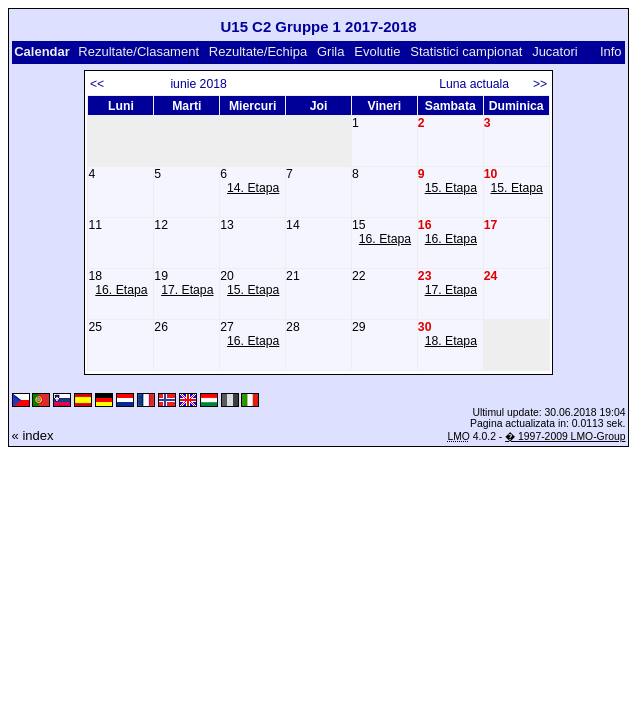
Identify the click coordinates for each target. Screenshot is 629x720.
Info (611, 51)
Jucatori (555, 51)
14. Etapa (253, 188)
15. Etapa (451, 188)
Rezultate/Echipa (258, 51)
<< (97, 84)
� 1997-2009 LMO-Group (565, 436)
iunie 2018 (198, 84)
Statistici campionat (466, 51)
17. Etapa (187, 290)
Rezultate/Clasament (138, 51)
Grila (330, 51)
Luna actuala (482, 84)
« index (33, 435)
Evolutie (377, 51)
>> (540, 84)
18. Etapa (451, 341)
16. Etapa (385, 239)
